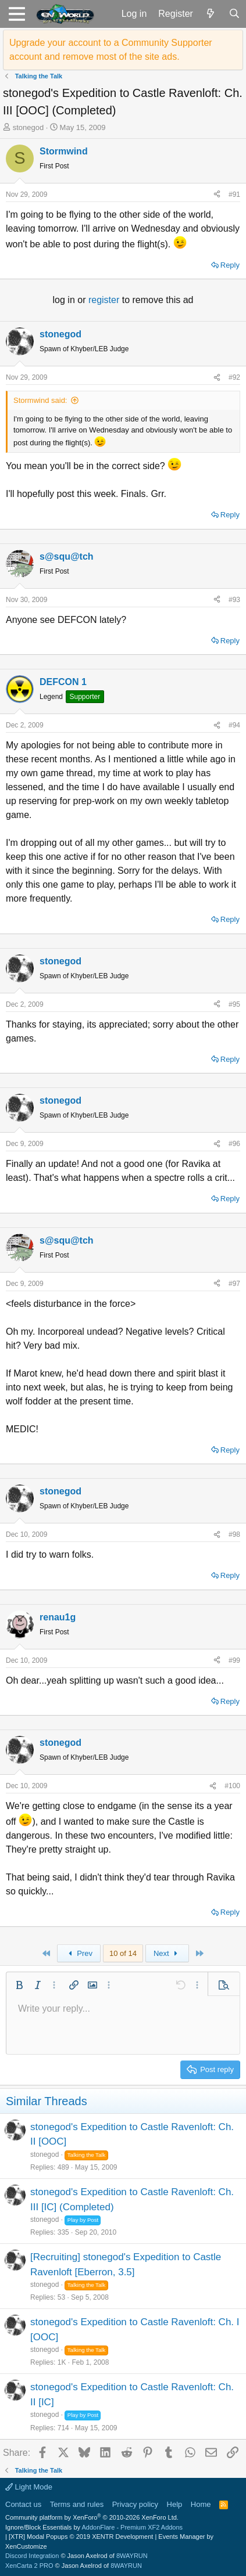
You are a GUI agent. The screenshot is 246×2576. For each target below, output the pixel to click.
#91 (234, 194)
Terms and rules (77, 2504)
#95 (234, 1004)
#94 (234, 725)
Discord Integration (32, 2555)
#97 (234, 1284)
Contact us (23, 2504)
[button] (16, 14)
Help (175, 2504)
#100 (232, 1786)
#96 (234, 1144)
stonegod (28, 127)
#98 (234, 1534)
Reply (230, 265)
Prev (78, 1953)
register (105, 300)
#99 (234, 1660)
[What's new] (211, 14)
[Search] (234, 14)
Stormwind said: (40, 400)
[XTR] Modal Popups (81, 2536)
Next (167, 1953)
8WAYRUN (132, 2555)
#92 (234, 377)
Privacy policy (135, 2504)
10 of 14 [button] (123, 1953)
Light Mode (28, 2487)
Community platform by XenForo (92, 2517)
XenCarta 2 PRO (29, 2565)
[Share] (216, 194)
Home (201, 2504)
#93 (234, 600)
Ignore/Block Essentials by (94, 2527)
